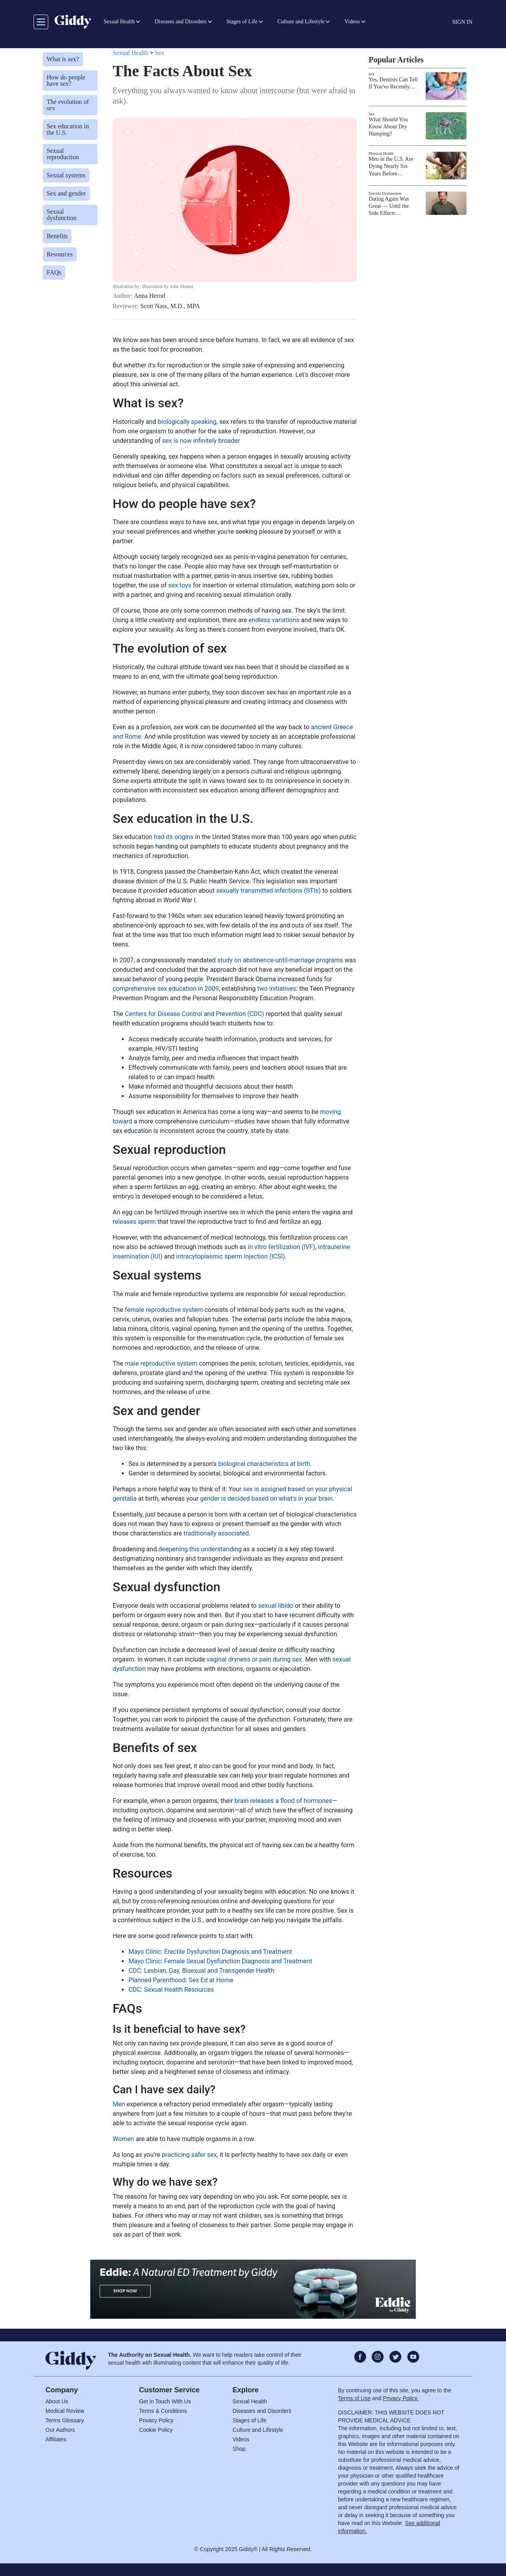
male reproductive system (161, 1363)
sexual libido (275, 1605)
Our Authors (60, 2430)
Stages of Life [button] (242, 21)
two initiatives (276, 988)
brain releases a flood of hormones (283, 1801)
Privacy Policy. (401, 2398)
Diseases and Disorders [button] (180, 21)
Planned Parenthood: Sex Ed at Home (180, 1980)
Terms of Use (354, 2398)
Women (123, 2139)
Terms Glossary (64, 2420)
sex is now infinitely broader (201, 440)
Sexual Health (130, 52)
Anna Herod (149, 296)
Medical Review (64, 2411)
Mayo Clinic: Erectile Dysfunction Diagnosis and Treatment (210, 1951)
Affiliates (55, 2439)
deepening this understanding (200, 1549)
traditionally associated (216, 1533)
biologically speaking (187, 421)
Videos (240, 2439)
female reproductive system (164, 1309)
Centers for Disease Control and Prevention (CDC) (194, 1014)
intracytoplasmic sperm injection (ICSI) (230, 1256)
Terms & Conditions (163, 2411)
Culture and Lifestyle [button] (301, 21)
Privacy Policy (156, 2420)
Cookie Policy (156, 2430)
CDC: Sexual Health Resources (171, 1989)
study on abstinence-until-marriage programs (280, 960)
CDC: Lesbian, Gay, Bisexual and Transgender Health (201, 1970)
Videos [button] (352, 21)
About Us (56, 2401)
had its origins (173, 837)
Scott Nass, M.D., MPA (170, 306)
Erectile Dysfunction (385, 193)
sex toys (179, 585)
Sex (159, 52)
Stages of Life (249, 2420)
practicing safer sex (189, 2154)
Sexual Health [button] (119, 21)
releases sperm (134, 1221)
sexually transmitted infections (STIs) (268, 890)
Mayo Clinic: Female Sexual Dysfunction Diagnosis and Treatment (220, 1961)
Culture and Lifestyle (257, 2430)
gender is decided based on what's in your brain (266, 1498)
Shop (238, 2449)
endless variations (274, 620)
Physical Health (381, 153)
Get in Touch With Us (165, 2401)
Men (119, 2104)
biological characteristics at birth (264, 1464)
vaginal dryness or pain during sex (254, 1659)
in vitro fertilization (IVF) (281, 1247)
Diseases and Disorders (261, 2411)
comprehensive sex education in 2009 (166, 988)
